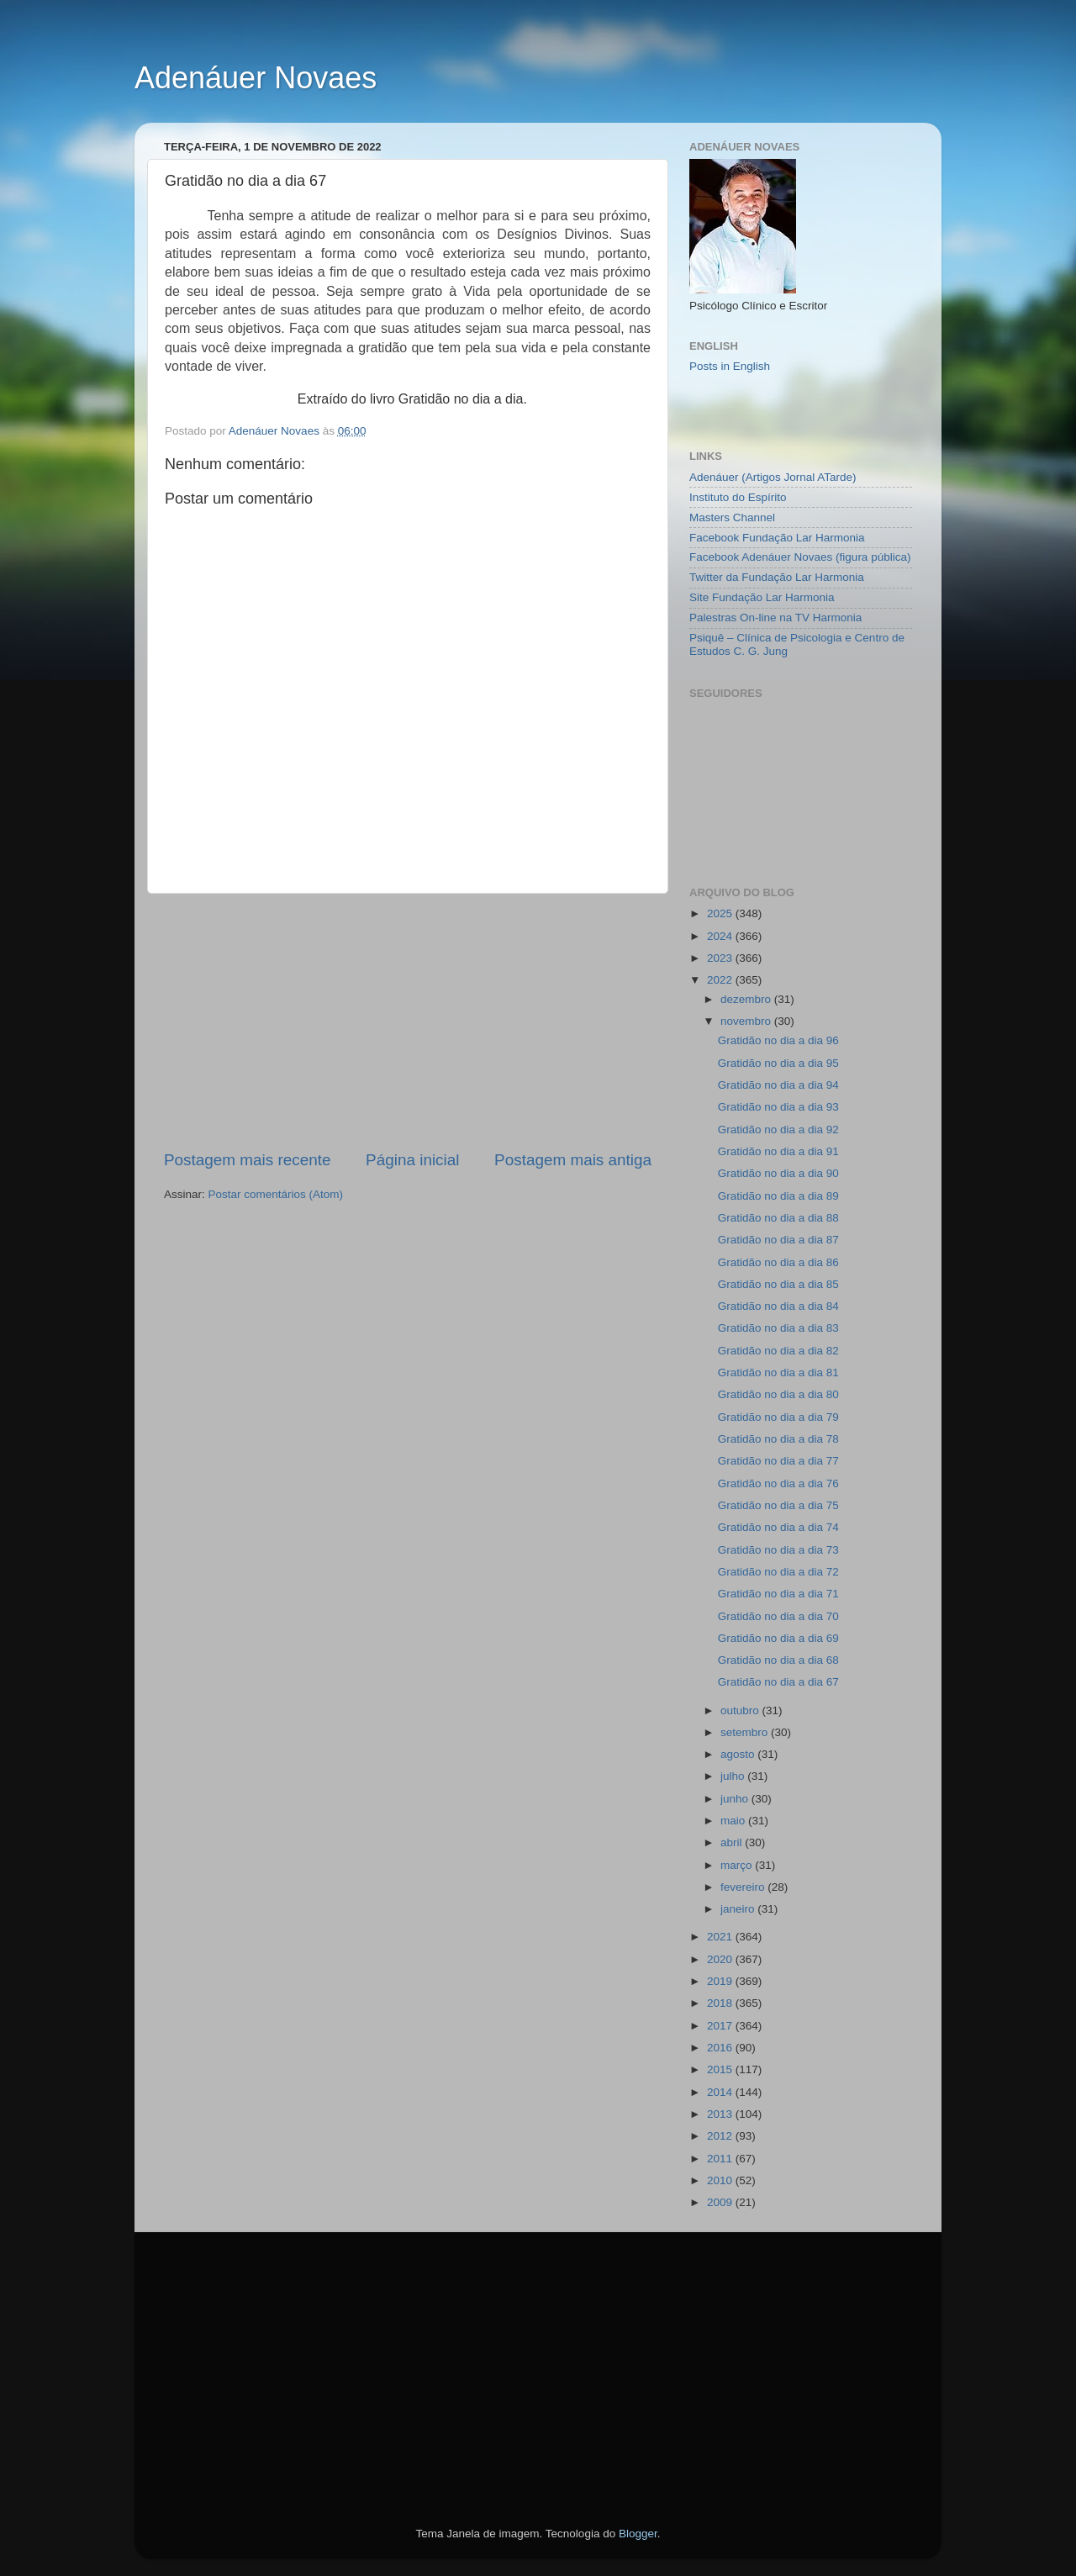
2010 (721, 2180)
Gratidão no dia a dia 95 (778, 1063)
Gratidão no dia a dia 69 (778, 1638)
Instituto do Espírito (738, 497)
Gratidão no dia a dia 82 (778, 1350)
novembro (747, 1021)
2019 (721, 1981)
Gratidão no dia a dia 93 (778, 1107)
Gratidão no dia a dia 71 (778, 1593)
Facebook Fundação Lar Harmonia (777, 537)
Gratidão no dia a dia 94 (778, 1085)
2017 (721, 2025)
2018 (721, 2003)
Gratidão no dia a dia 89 (778, 1196)
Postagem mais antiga (572, 1160)
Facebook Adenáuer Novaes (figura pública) (799, 557)
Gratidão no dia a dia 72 (778, 1571)
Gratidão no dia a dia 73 (778, 1550)
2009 (721, 2202)
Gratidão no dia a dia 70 (778, 1616)
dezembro (747, 999)
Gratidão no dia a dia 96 (778, 1040)
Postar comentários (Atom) (276, 1194)
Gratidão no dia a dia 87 (778, 1239)
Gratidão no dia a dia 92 (778, 1129)
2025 (721, 913)
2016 (721, 2047)
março (737, 1865)
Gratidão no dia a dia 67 (778, 1682)
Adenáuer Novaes (255, 78)
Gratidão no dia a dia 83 (778, 1328)
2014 (721, 2092)
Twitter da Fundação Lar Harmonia (776, 577)
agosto (738, 1754)
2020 (721, 1959)
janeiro (738, 1909)
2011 (721, 2158)
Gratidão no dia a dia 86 (778, 1262)
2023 (721, 958)
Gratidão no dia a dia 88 (778, 1217)
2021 (721, 1936)
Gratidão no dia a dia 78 (778, 1439)
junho (736, 1798)
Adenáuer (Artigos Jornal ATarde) (773, 477)
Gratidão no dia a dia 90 (778, 1173)
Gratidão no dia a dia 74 (778, 1527)
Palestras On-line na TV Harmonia (775, 617)
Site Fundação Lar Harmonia (762, 597)
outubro (741, 1710)
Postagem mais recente (247, 1160)
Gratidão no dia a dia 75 (778, 1505)
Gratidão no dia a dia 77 (778, 1460)
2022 (721, 980)
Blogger (638, 2533)
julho (733, 1776)
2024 (721, 936)
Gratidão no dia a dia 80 (778, 1394)
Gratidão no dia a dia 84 (778, 1306)
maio (734, 1820)
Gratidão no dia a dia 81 (778, 1372)
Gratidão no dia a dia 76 (778, 1483)
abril (732, 1842)
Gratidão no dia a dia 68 (778, 1660)
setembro (745, 1732)
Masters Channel (732, 517)
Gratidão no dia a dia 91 (778, 1151)
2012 (721, 2136)
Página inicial (412, 1160)
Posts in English (729, 366)
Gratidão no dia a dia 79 (778, 1417)
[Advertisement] (408, 1021)
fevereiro (743, 1887)
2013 (721, 2114)
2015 (721, 2069)
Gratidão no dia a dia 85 (778, 1284)
